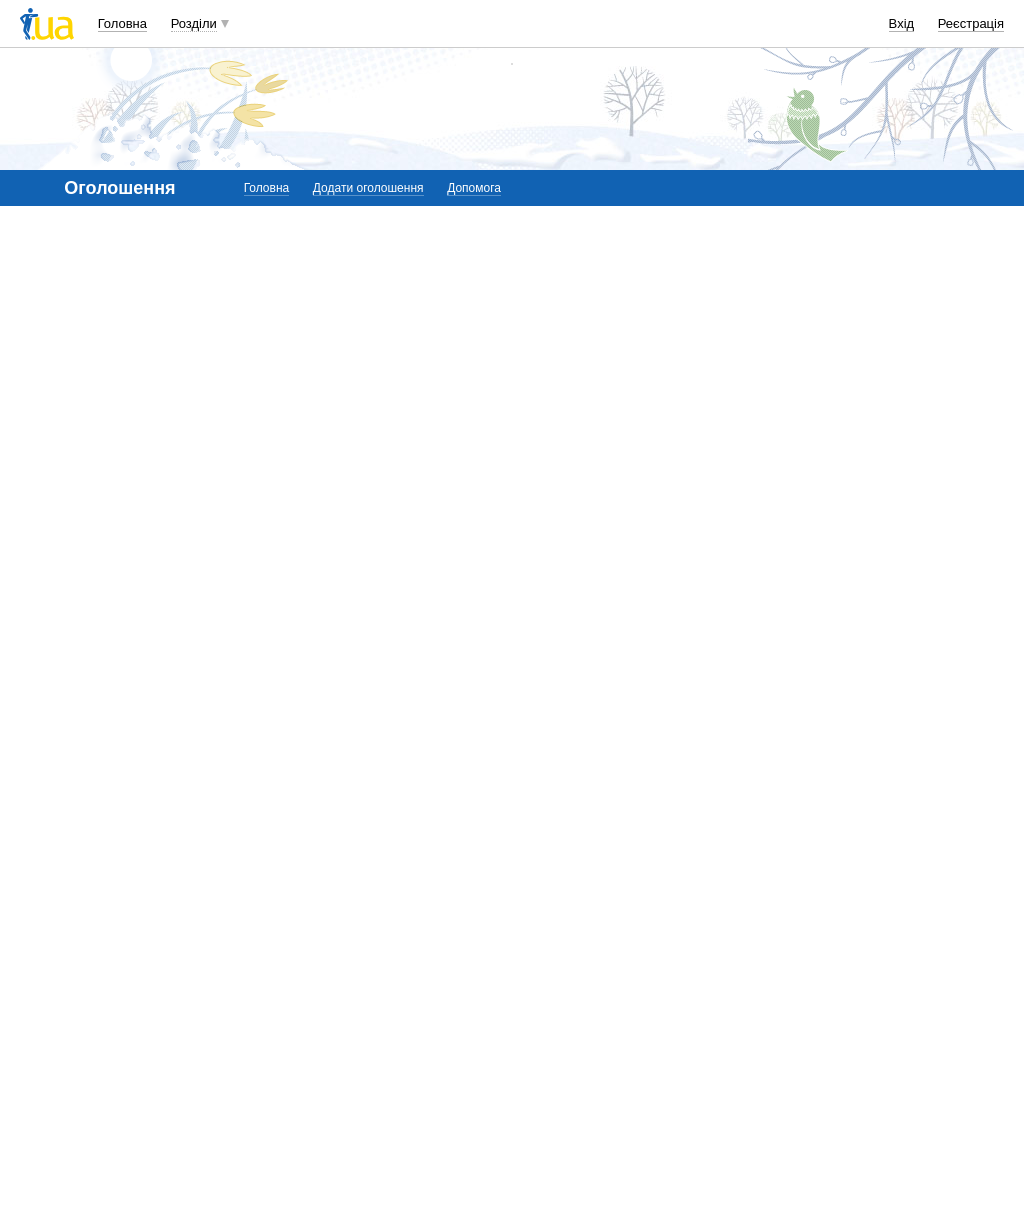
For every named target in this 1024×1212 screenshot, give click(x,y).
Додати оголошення (368, 188)
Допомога (474, 188)
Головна (122, 23)
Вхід (902, 23)
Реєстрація (971, 23)
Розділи (194, 23)
